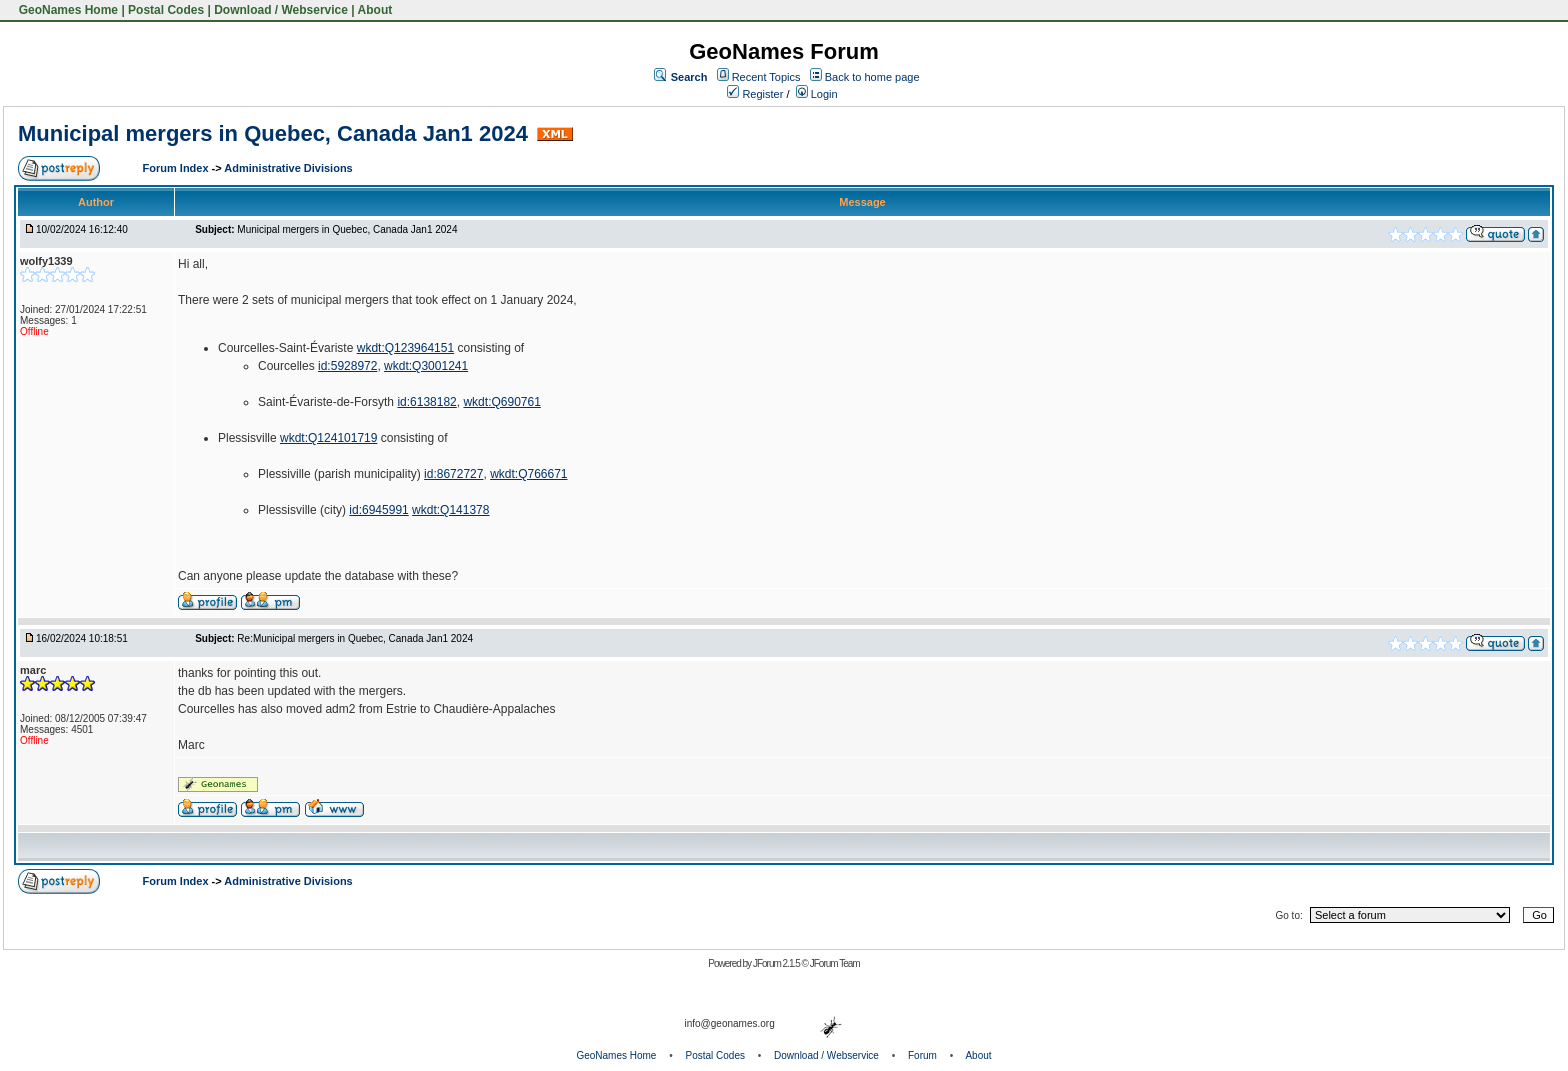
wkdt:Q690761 (501, 402)
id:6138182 (426, 402)
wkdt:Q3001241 (426, 366)
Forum (922, 1055)
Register (755, 94)
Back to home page (872, 77)
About (375, 10)
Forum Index (177, 168)
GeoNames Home (66, 10)
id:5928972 (347, 366)
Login (817, 94)
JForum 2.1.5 (777, 963)
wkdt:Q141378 (450, 510)
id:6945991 (378, 510)
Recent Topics (766, 77)
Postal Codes (166, 10)
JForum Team (835, 963)
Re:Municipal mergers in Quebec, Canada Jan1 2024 (355, 638)
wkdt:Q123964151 (405, 348)
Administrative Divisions (288, 168)
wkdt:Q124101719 (328, 438)
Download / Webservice (281, 10)
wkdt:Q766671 (528, 474)
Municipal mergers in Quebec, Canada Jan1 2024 (273, 133)
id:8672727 (453, 474)
